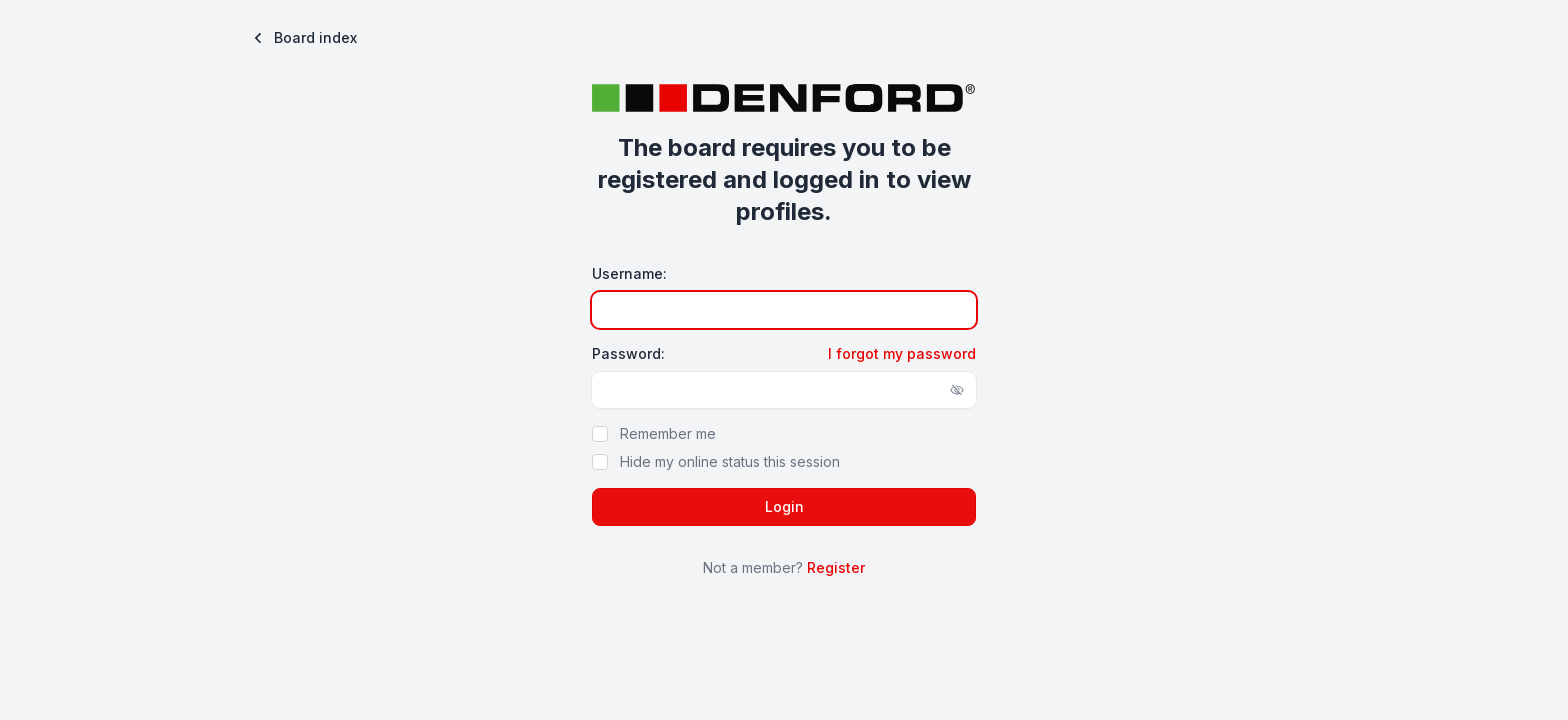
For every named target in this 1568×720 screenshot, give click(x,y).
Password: (628, 353)
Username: (629, 273)
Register (836, 567)
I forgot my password (902, 353)
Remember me (668, 433)
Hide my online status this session (730, 461)
